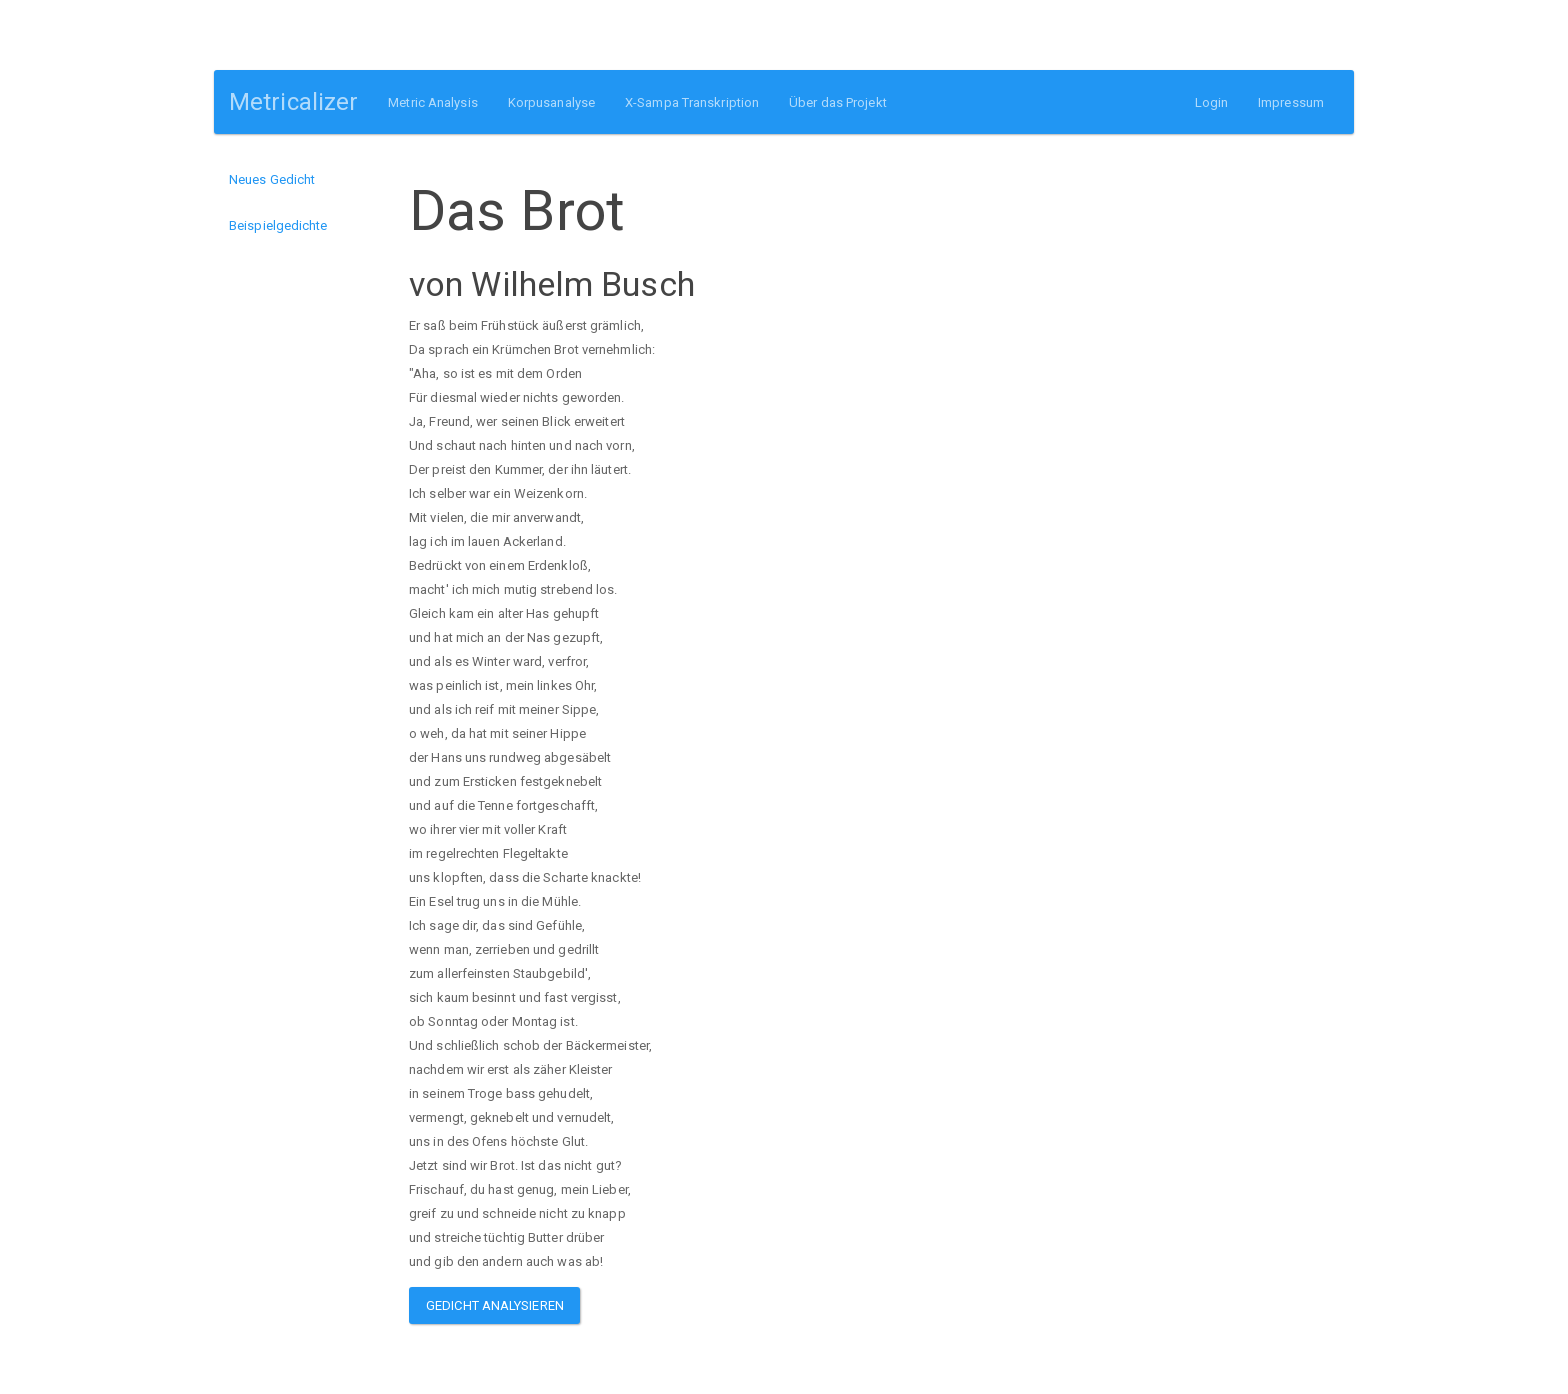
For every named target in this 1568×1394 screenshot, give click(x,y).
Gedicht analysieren (495, 1305)
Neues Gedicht (272, 179)
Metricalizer (293, 102)
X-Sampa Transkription (692, 102)
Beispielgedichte (278, 225)
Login (1212, 102)
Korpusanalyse (551, 102)
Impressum (1291, 102)
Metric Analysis (433, 102)
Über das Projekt (838, 102)
